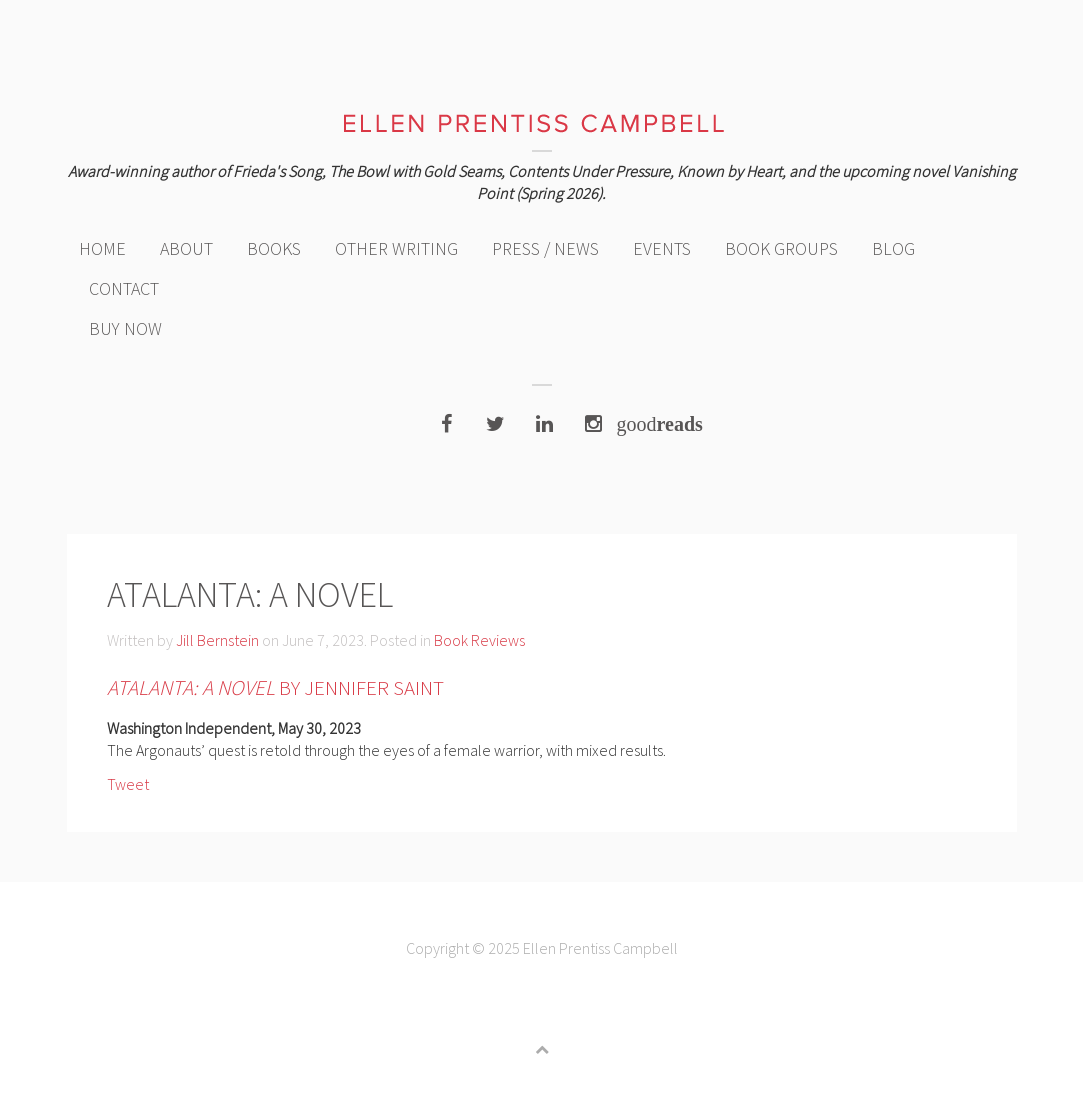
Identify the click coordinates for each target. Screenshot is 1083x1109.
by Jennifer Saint (275, 687)
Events (662, 248)
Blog (893, 248)
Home (102, 248)
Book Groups (781, 248)
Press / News (545, 248)
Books (274, 248)
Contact (124, 288)
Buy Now (125, 328)
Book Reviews (479, 640)
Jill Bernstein (217, 640)
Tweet (128, 784)
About (186, 248)
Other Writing (396, 248)
